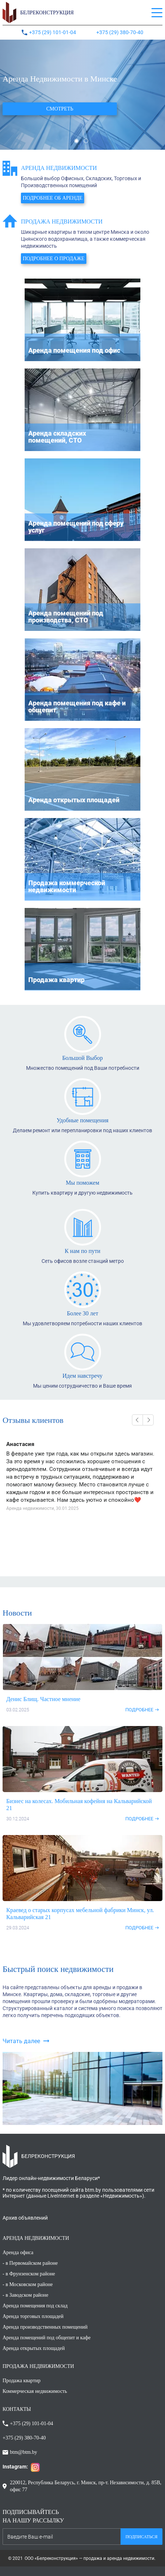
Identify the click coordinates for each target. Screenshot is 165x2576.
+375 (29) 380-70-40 (119, 32)
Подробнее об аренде (52, 198)
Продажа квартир (21, 2380)
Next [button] (148, 1419)
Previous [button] (137, 1419)
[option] (82, 95)
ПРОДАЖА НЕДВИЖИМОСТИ (38, 2366)
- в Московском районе (28, 2284)
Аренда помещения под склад (35, 2305)
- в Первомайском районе (30, 2263)
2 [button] (86, 141)
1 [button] (76, 141)
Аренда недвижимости (59, 168)
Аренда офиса (18, 2252)
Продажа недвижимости (62, 221)
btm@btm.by (23, 2452)
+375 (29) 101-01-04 (53, 32)
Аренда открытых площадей (34, 2348)
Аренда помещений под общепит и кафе (46, 2337)
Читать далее (21, 2041)
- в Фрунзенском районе (29, 2274)
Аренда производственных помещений (45, 2327)
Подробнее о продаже (54, 258)
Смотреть (59, 109)
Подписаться (141, 2536)
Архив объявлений (25, 2218)
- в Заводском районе (26, 2295)
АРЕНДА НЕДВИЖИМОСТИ (36, 2238)
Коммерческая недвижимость (35, 2391)
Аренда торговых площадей (33, 2316)
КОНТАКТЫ (17, 2409)
